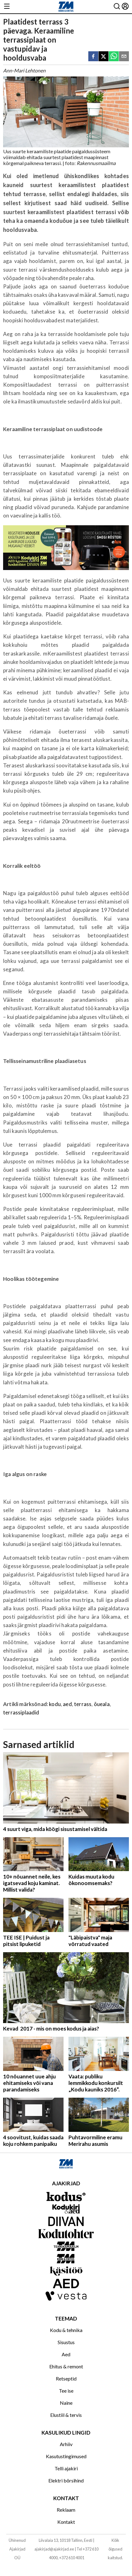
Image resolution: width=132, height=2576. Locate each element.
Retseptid (66, 2378)
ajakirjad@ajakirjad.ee (54, 2548)
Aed (66, 2354)
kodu (55, 1704)
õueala (102, 1704)
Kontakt (66, 2522)
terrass (82, 1704)
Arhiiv (66, 2444)
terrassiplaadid (21, 1712)
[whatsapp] (114, 56)
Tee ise (66, 2391)
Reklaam (66, 2510)
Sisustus (66, 2342)
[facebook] (93, 56)
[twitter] (103, 56)
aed (67, 1704)
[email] (124, 56)
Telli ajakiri (66, 2468)
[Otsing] (117, 6)
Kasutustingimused (66, 2456)
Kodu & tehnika (66, 2330)
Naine (66, 2403)
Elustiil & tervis (66, 2415)
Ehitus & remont (66, 2366)
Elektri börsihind (66, 2480)
